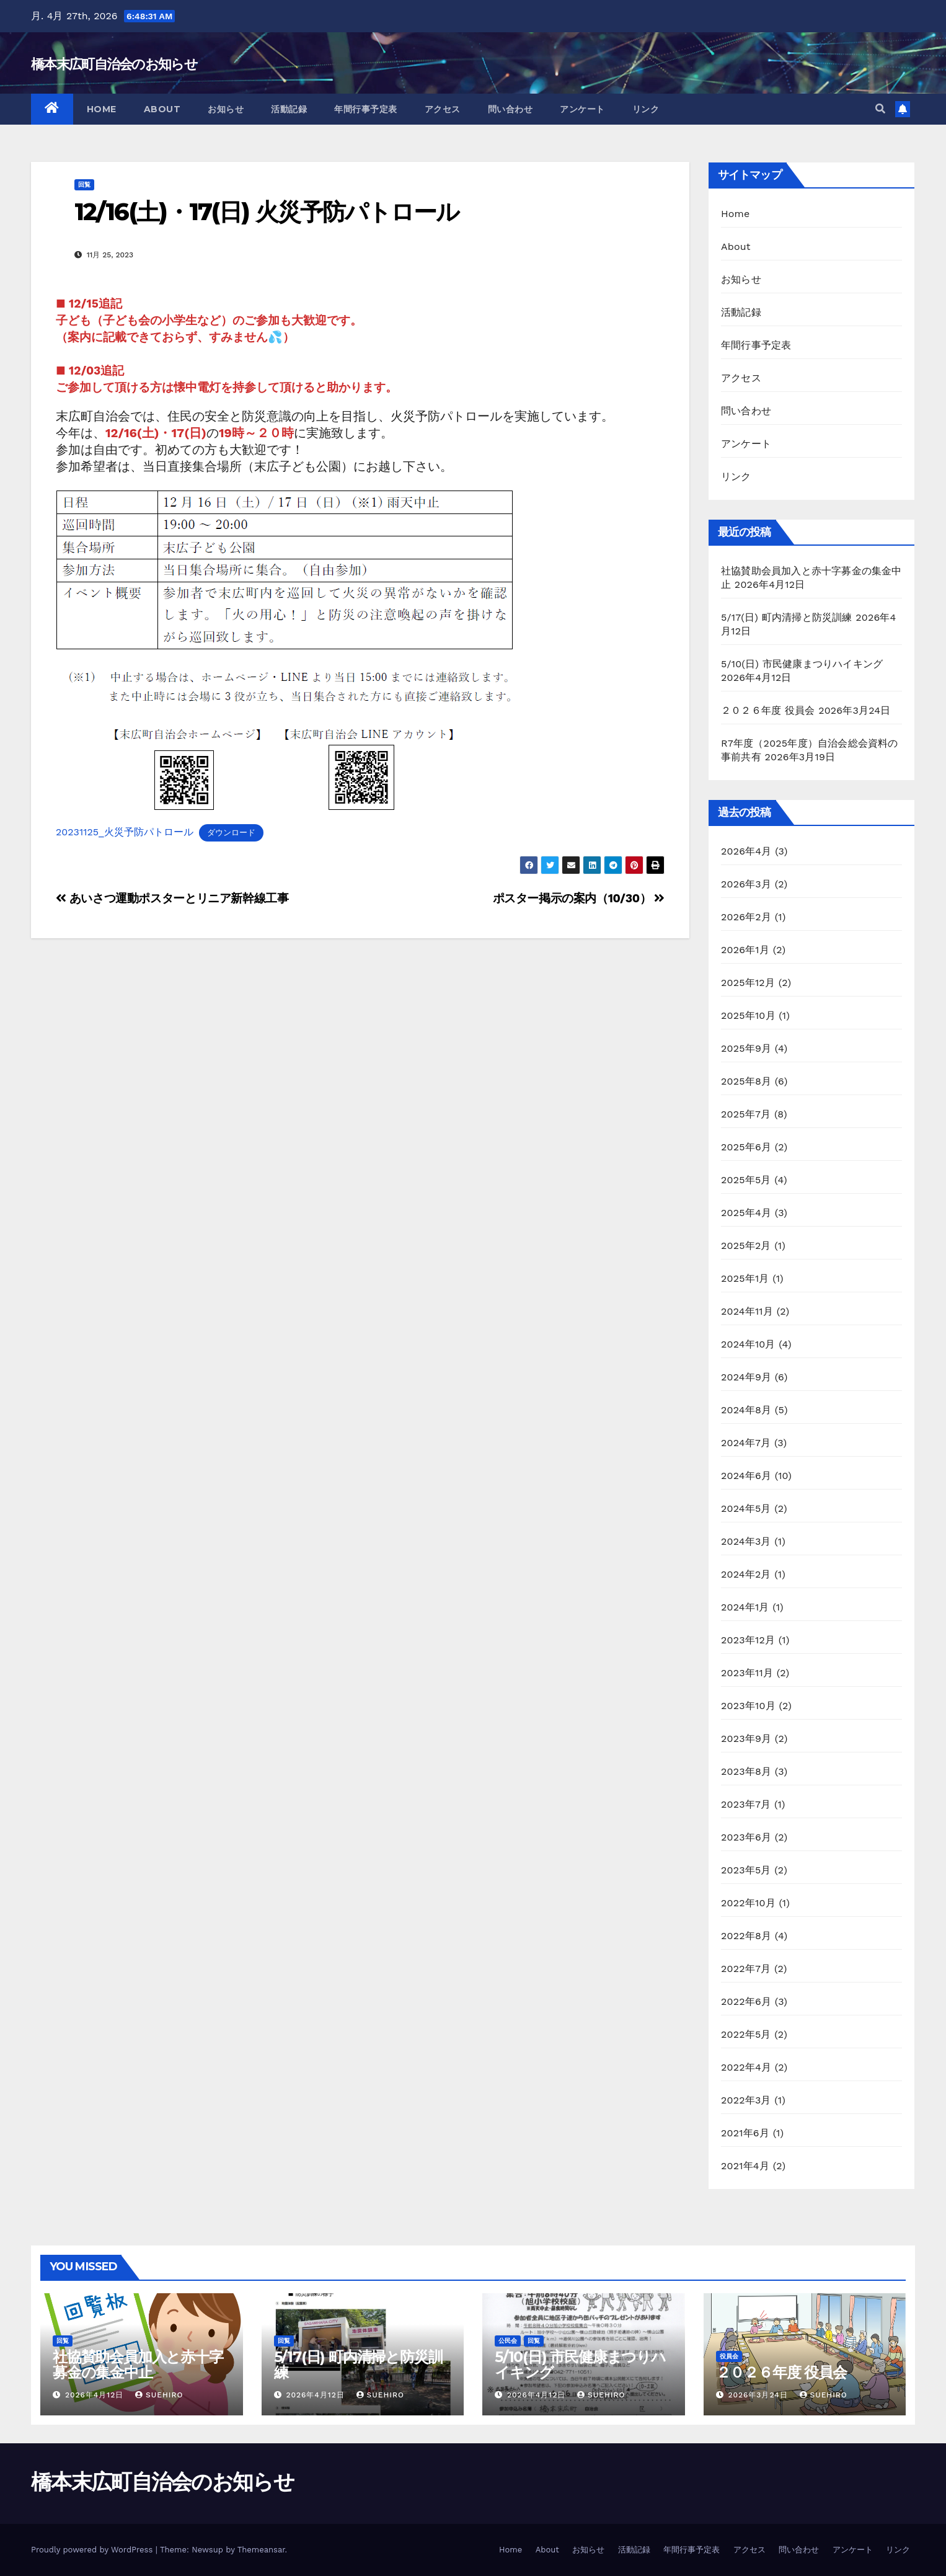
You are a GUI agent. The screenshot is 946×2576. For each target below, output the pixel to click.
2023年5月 (746, 1870)
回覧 (84, 184)
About (162, 109)
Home (102, 109)
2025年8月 (746, 1081)
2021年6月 (745, 2133)
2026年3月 (746, 884)
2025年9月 (746, 1048)
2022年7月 (746, 1968)
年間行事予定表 (365, 109)
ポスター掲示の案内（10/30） (579, 898)
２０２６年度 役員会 (768, 710)
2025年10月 (748, 1015)
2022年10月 (748, 1903)
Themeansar (261, 2549)
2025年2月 (746, 1245)
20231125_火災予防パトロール (124, 832)
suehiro (159, 2395)
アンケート (582, 109)
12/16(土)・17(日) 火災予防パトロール (266, 211)
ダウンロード (231, 832)
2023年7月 (746, 1804)
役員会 (729, 2356)
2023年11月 (747, 1673)
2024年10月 (748, 1344)
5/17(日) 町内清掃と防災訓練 (786, 617)
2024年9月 (746, 1377)
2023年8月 (746, 1771)
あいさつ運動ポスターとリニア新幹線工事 (172, 898)
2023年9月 (746, 1738)
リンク (646, 109)
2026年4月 (746, 851)
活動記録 (289, 109)
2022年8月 (746, 1936)
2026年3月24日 (759, 2395)
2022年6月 (746, 2001)
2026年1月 (745, 950)
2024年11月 (747, 1311)
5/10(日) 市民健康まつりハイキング (802, 664)
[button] (880, 109)
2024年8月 (746, 1410)
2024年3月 (746, 1541)
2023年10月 (748, 1706)
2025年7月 (746, 1114)
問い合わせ (510, 109)
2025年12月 (748, 982)
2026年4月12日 (95, 2395)
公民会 (507, 2340)
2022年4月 (746, 2067)
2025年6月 (746, 1147)
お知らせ (226, 109)
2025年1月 (745, 1278)
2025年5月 (746, 1180)
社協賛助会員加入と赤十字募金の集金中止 (138, 2364)
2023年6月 (746, 1837)
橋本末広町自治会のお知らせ (114, 64)
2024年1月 (745, 1607)
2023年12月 (748, 1640)
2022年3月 (746, 2100)
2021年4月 (745, 2166)
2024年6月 (746, 1475)
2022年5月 (746, 2034)
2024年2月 (746, 1574)
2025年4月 (746, 1213)
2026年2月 (746, 917)
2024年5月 (746, 1508)
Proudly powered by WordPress (93, 2549)
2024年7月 (746, 1443)
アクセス (443, 109)
